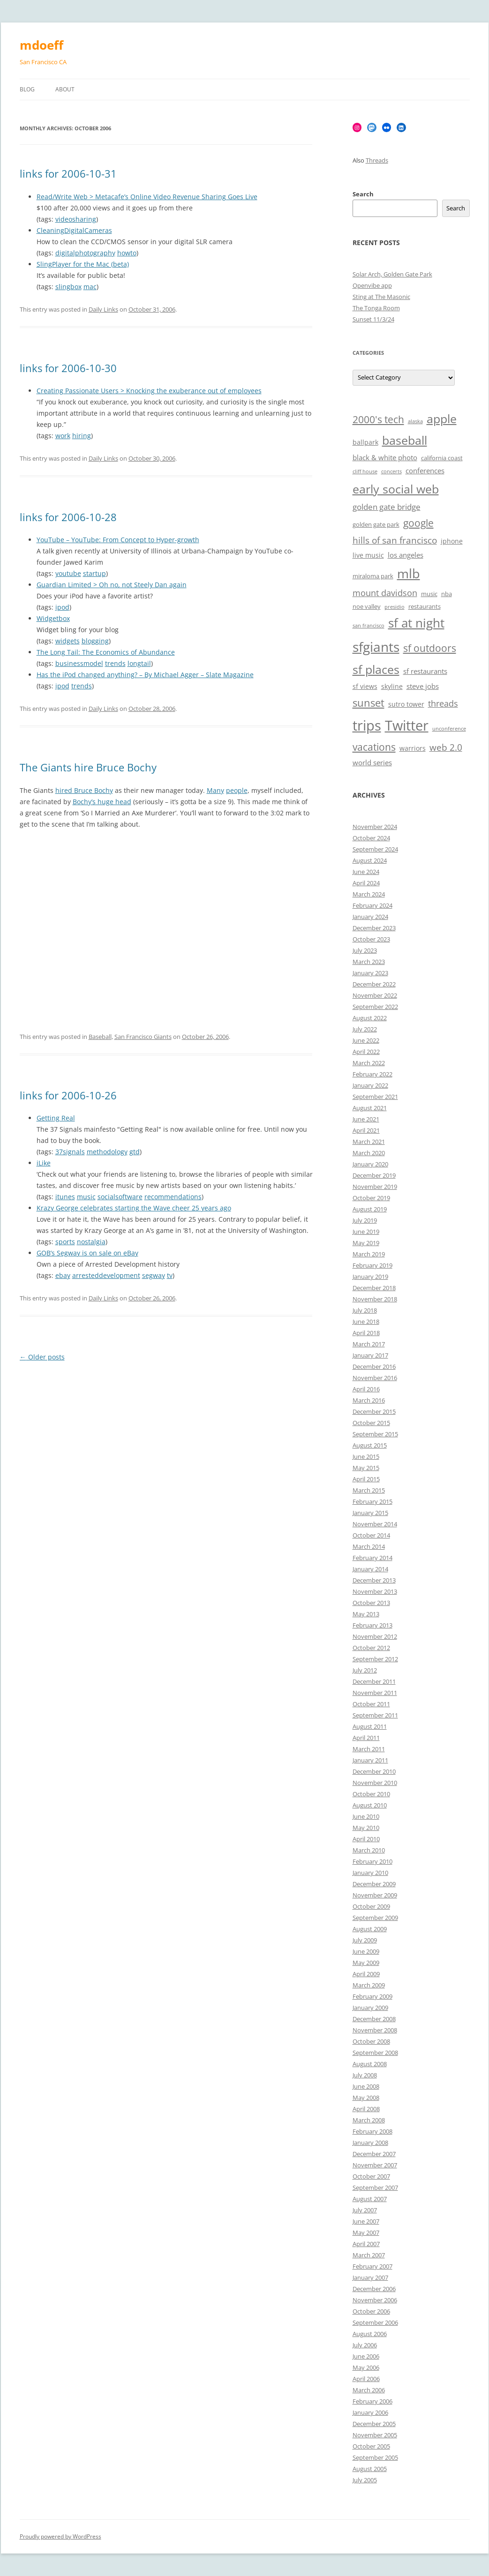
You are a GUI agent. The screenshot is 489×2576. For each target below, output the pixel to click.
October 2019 (371, 1198)
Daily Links (103, 309)
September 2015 (375, 1434)
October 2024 (371, 838)
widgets (67, 640)
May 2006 (366, 2367)
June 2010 (366, 1816)
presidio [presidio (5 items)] (394, 607)
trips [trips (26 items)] (367, 725)
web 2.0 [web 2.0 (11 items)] (445, 747)
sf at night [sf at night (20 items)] (416, 623)
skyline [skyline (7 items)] (392, 686)
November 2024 (375, 826)
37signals (70, 1151)
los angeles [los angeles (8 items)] (405, 555)
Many (215, 790)
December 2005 (374, 2423)
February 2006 (372, 2401)
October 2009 (371, 1906)
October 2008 (371, 2041)
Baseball (100, 1036)
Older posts (42, 1356)
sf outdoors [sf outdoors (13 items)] (429, 648)
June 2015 (366, 1456)
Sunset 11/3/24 (373, 319)
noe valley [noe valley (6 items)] (367, 607)
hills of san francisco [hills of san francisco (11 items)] (395, 540)
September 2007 (375, 2187)
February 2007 (372, 2266)
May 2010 (366, 1827)
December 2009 (374, 1884)
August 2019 (370, 1209)
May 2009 (366, 1962)
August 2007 (370, 2199)
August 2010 (370, 1805)
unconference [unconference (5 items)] (449, 728)
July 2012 (365, 1670)
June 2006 (366, 2356)
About (65, 89)
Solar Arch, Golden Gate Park (392, 274)
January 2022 (370, 1085)
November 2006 (375, 2300)
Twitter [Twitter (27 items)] (407, 725)
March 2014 (369, 1546)
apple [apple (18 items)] (442, 418)
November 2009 (375, 1895)
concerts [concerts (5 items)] (391, 471)
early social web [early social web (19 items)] (396, 489)
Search (363, 194)
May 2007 (366, 2232)
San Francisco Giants (143, 1036)
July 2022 (365, 1029)
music (86, 1196)
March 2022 (369, 1063)
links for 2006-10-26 (68, 1095)
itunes (65, 1196)
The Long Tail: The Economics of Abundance (106, 652)
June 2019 (366, 1231)
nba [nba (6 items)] (446, 594)
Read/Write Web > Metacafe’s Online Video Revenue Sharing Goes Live (147, 196)
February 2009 (372, 1996)
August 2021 (370, 1108)
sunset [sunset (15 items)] (368, 702)
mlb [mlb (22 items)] (408, 573)
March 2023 (369, 961)
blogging (95, 640)
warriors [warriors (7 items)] (412, 748)
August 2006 (370, 2334)
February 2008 (372, 2131)
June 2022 (366, 1040)
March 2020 (369, 1153)
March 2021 (369, 1141)
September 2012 (375, 1659)
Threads (377, 160)
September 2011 (375, 1715)
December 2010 (374, 1771)
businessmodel (79, 663)
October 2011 (371, 1704)
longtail (139, 663)
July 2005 (365, 2480)
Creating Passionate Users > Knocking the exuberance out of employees (149, 390)
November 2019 (375, 1186)
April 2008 (366, 2109)
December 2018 (374, 1288)
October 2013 (371, 1602)
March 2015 (369, 1490)
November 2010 (375, 1782)
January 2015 (370, 1512)
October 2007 (371, 2176)
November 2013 (375, 1591)
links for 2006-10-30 (68, 368)
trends (115, 663)
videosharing (75, 219)
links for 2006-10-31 (68, 173)
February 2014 (372, 1557)
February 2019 (372, 1265)
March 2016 (369, 1400)
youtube (68, 573)
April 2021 (366, 1130)
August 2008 (370, 2064)
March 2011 (369, 1749)
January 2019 (370, 1276)
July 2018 (365, 1310)
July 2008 (365, 2075)
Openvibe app (372, 285)
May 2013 (366, 1614)
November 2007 (375, 2165)
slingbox (68, 286)
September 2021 (375, 1096)
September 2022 (375, 1006)
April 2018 (366, 1333)
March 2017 (369, 1344)
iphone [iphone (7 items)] (452, 541)
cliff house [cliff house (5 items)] (365, 471)
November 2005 (375, 2435)
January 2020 (370, 1164)
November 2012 (375, 1636)
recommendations (173, 1196)
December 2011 (374, 1681)
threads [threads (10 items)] (443, 703)
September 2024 (375, 849)
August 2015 (370, 1445)
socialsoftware (120, 1196)
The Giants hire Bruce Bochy (88, 767)
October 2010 (371, 1794)
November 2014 (375, 1524)
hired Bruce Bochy (84, 790)
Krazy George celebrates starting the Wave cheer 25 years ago (134, 1207)
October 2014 (371, 1535)
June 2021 (366, 1119)
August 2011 (370, 1726)
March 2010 (369, 1850)
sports (65, 1241)
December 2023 (374, 928)
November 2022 (375, 995)
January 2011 (370, 1760)
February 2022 (372, 1074)
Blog (27, 89)
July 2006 (365, 2345)
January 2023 (370, 973)
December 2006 (374, 2289)
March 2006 (369, 2390)
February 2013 (372, 1625)
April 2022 (366, 1051)
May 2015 (366, 1467)
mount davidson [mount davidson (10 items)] (385, 592)
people (237, 790)
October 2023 (371, 939)
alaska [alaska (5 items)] (415, 421)
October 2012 (371, 1647)
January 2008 (370, 2142)
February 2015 (372, 1501)
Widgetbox (53, 618)
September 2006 (375, 2322)
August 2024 (370, 860)
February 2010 (372, 1861)
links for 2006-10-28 (68, 517)
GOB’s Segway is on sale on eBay (87, 1252)
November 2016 (375, 1378)
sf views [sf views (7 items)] (365, 686)
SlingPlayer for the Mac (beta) (83, 264)
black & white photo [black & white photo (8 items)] (385, 458)
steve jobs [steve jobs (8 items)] (422, 686)
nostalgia (91, 1241)
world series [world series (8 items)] (372, 763)
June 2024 (366, 871)
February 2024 (372, 905)
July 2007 (365, 2210)
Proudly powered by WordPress (60, 2536)
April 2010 (366, 1839)
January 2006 (370, 2412)
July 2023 (365, 950)
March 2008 (369, 2120)
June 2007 (366, 2221)
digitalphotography (85, 252)
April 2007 (366, 2244)
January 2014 (370, 1569)
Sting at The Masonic (381, 296)
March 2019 (369, 1254)
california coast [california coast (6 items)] (442, 458)
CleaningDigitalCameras (74, 230)
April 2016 (366, 1389)
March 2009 (369, 1985)
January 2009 (370, 2007)
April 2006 (366, 2378)
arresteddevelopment (106, 1275)
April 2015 (366, 1479)
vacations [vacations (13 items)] (374, 747)
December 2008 (374, 2019)
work (62, 435)
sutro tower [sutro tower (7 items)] (406, 704)
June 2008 (366, 2086)
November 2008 (375, 2030)
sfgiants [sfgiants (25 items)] (376, 647)
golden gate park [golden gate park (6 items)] (376, 525)
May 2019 (366, 1243)
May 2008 (366, 2097)
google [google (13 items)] (418, 523)
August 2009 (370, 1929)
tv (170, 1275)
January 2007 (370, 2277)
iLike (44, 1162)
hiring (81, 435)
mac (90, 286)
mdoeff (41, 45)
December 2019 (374, 1175)
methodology (107, 1151)
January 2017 (370, 1355)
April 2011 (366, 1737)
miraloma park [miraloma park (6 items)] (373, 576)
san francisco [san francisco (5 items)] (368, 625)
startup (94, 573)
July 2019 (365, 1220)
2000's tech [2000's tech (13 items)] (378, 419)
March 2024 (369, 894)
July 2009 (365, 1940)
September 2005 (375, 2457)
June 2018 (366, 1321)
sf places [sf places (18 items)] (376, 669)
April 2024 (366, 883)
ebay (62, 1275)
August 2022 (370, 1018)
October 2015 (371, 1423)
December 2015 (374, 1411)
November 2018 (375, 1299)
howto (126, 252)
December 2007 (374, 2154)
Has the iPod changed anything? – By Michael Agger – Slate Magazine (145, 674)
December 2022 (374, 984)
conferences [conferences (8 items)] (425, 471)
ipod (62, 607)
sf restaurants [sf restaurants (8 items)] (425, 671)
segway (153, 1275)
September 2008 (375, 2052)
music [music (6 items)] (429, 594)
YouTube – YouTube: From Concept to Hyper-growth (118, 539)
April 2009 (366, 1974)
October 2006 (371, 2311)
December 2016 (374, 1366)
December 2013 (374, 1580)
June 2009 (366, 1951)
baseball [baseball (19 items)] (404, 440)
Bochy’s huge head (102, 801)
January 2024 (370, 916)
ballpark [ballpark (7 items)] (365, 442)
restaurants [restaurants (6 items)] (424, 607)
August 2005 (370, 2468)
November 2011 (375, 1692)
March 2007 (369, 2255)
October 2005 (371, 2446)
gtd (134, 1151)
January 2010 (370, 1872)
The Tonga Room (376, 308)
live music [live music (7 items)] (368, 555)
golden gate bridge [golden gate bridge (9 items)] (387, 506)
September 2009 (375, 1917)
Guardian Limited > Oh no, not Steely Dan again (112, 584)
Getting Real (56, 1117)
